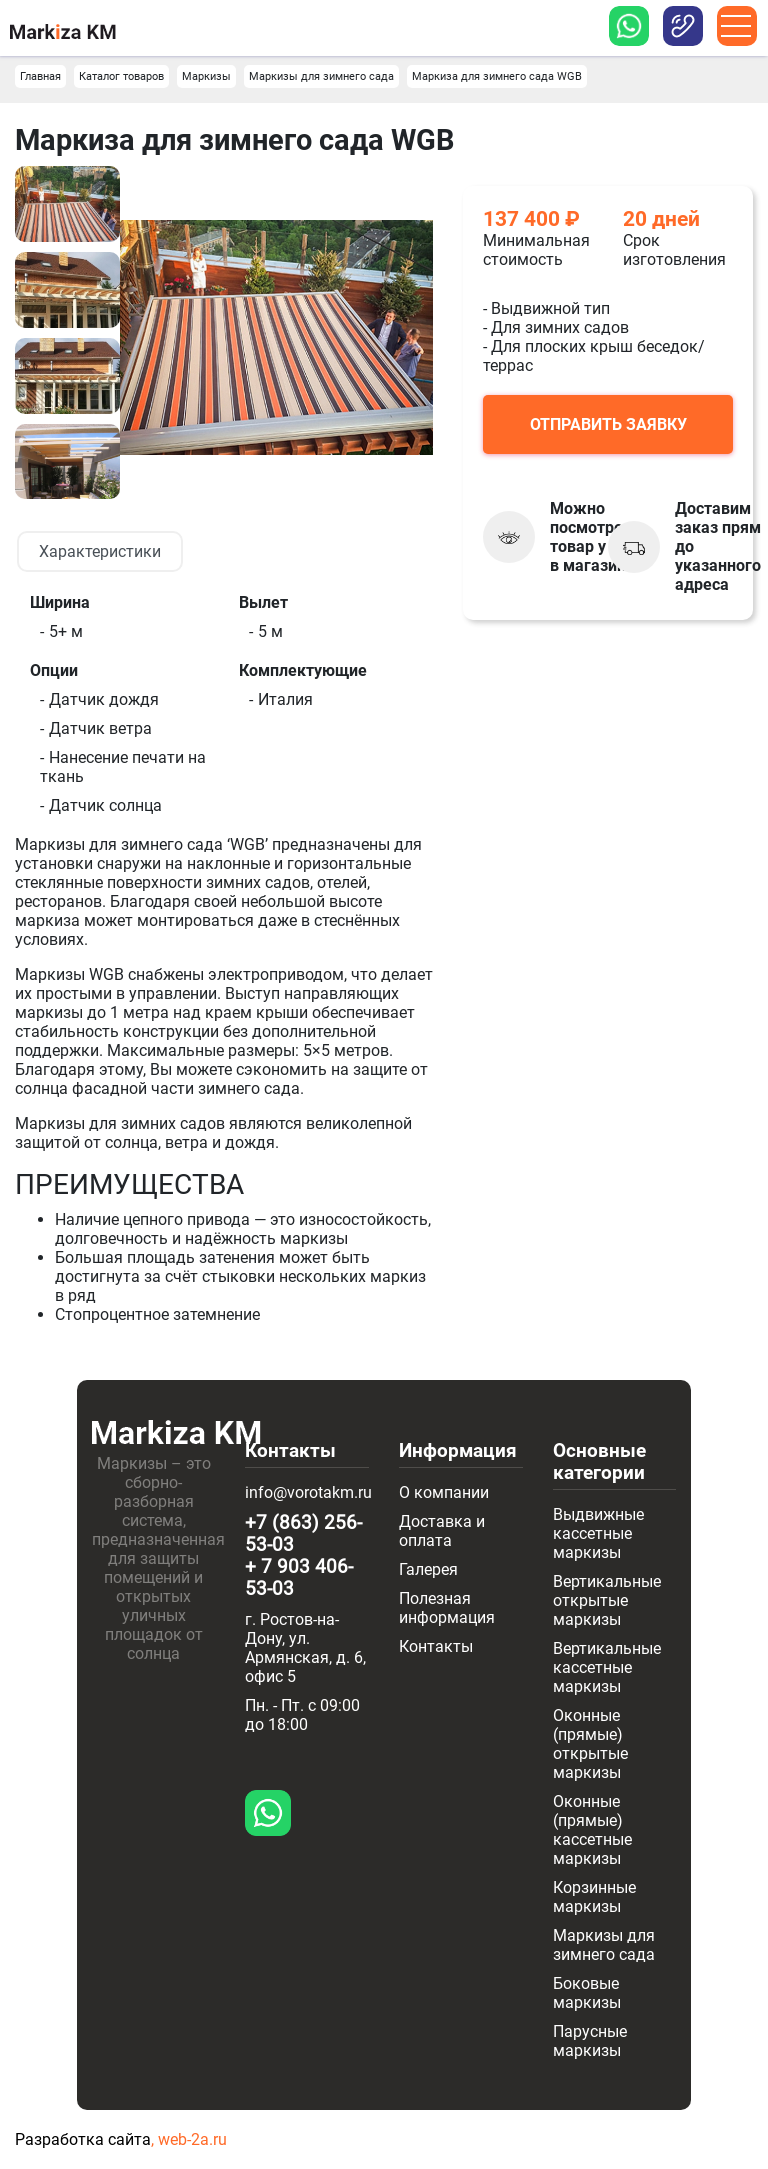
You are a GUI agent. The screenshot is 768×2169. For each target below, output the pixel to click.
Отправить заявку (608, 424)
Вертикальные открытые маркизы (607, 1600)
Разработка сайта (83, 2139)
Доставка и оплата (442, 1531)
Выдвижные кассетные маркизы (598, 1533)
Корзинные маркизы (594, 1897)
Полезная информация (447, 1608)
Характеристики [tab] (100, 551)
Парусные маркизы (590, 2041)
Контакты (436, 1646)
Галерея (428, 1569)
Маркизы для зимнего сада (604, 1945)
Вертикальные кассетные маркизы (607, 1667)
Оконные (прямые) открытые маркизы (590, 1744)
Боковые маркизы (587, 1993)
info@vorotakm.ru (308, 1492)
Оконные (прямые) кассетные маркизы (592, 1830)
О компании (444, 1492)
